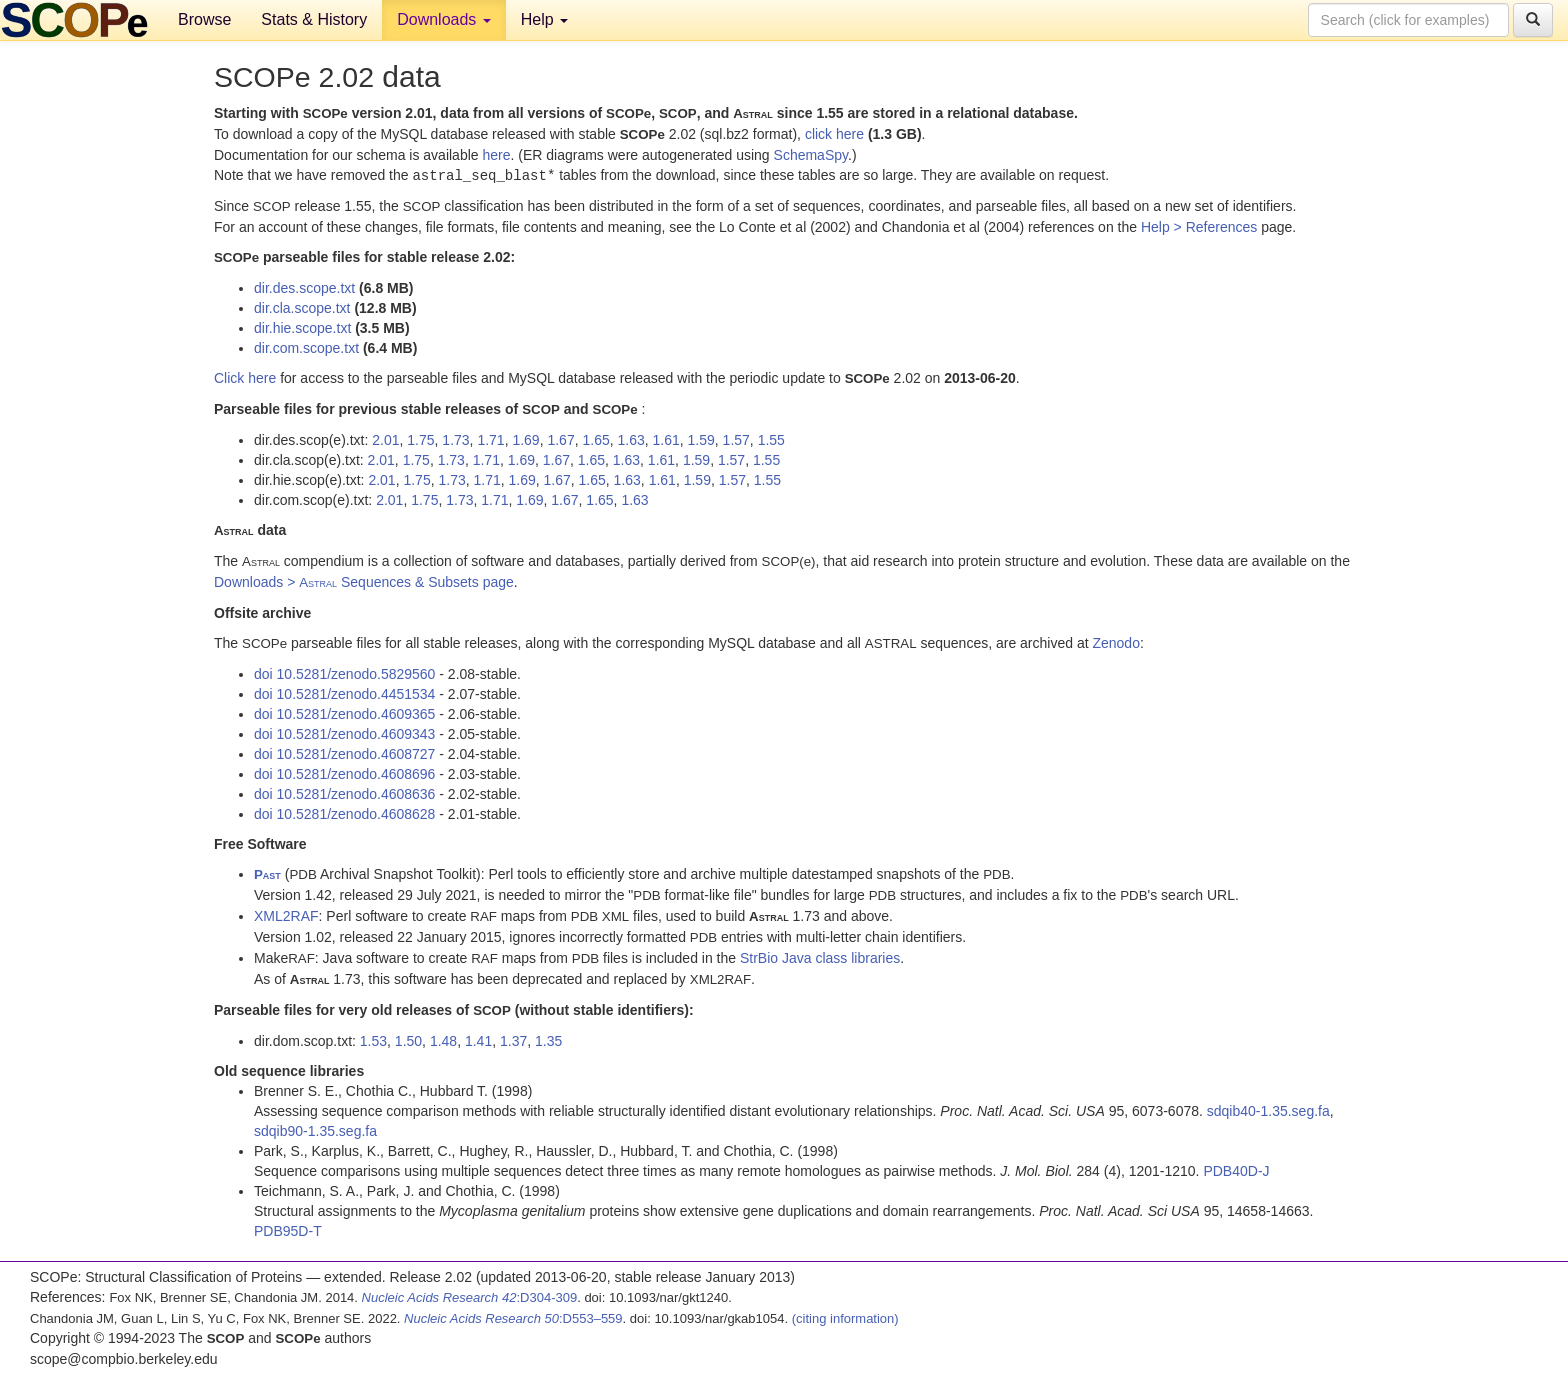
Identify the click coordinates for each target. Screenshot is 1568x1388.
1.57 (736, 439)
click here (834, 134)
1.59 (701, 439)
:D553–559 (513, 1317)
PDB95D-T (288, 1230)
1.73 (455, 439)
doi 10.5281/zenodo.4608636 (344, 793)
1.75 (420, 439)
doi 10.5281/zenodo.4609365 (344, 713)
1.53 (373, 1040)
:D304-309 (470, 1296)
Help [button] (544, 19)
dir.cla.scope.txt (302, 307)
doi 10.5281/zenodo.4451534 (344, 693)
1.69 (525, 439)
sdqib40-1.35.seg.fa (1268, 1110)
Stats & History (314, 19)
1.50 (408, 1040)
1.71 (490, 439)
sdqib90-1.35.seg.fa (315, 1130)
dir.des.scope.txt (304, 287)
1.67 (560, 439)
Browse (204, 19)
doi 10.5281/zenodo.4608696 (344, 773)
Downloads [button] (444, 19)
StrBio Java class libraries (820, 957)
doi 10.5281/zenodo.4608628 (344, 813)
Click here (245, 377)
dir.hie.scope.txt (302, 327)
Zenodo (1115, 642)
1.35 (548, 1040)
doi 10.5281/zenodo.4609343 (344, 733)
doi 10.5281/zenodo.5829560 (344, 673)
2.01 (385, 439)
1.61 (666, 439)
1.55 (771, 439)
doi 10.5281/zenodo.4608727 (344, 753)
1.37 (513, 1040)
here (496, 155)
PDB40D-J (1236, 1170)
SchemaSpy (811, 155)
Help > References (1199, 226)
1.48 (443, 1040)
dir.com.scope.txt (306, 347)
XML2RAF (286, 915)
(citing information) (845, 1317)
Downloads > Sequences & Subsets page (364, 581)
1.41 (478, 1040)
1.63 (631, 439)
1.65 (595, 439)
